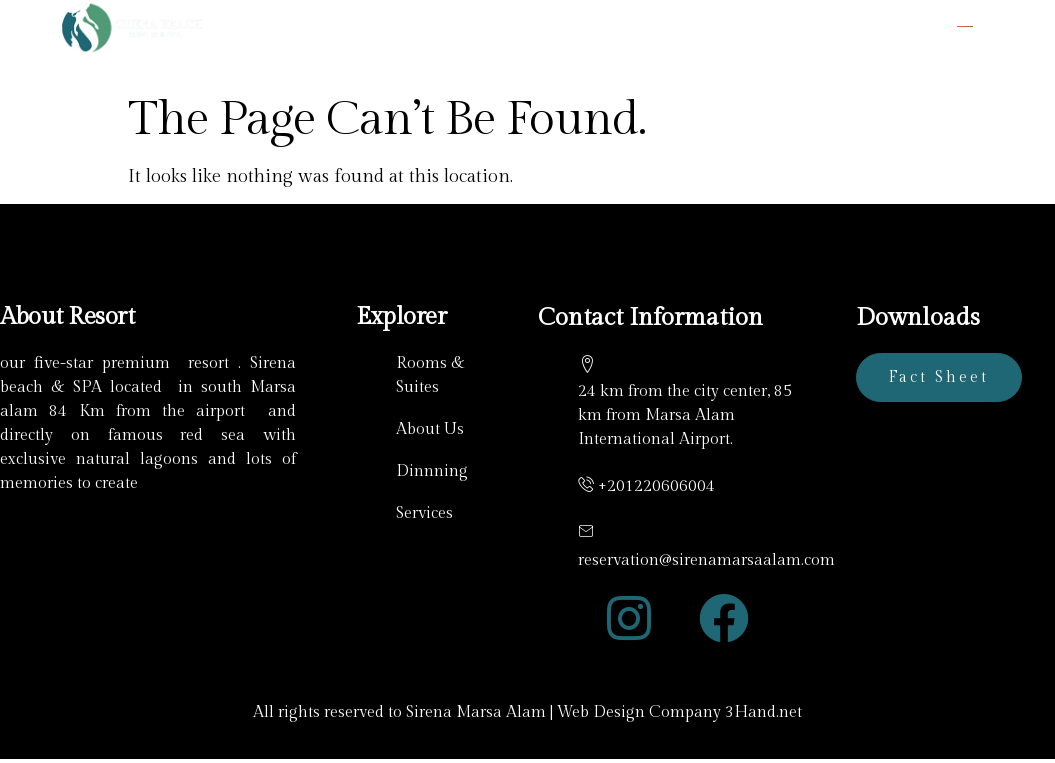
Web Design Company (639, 712)
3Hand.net (763, 712)
